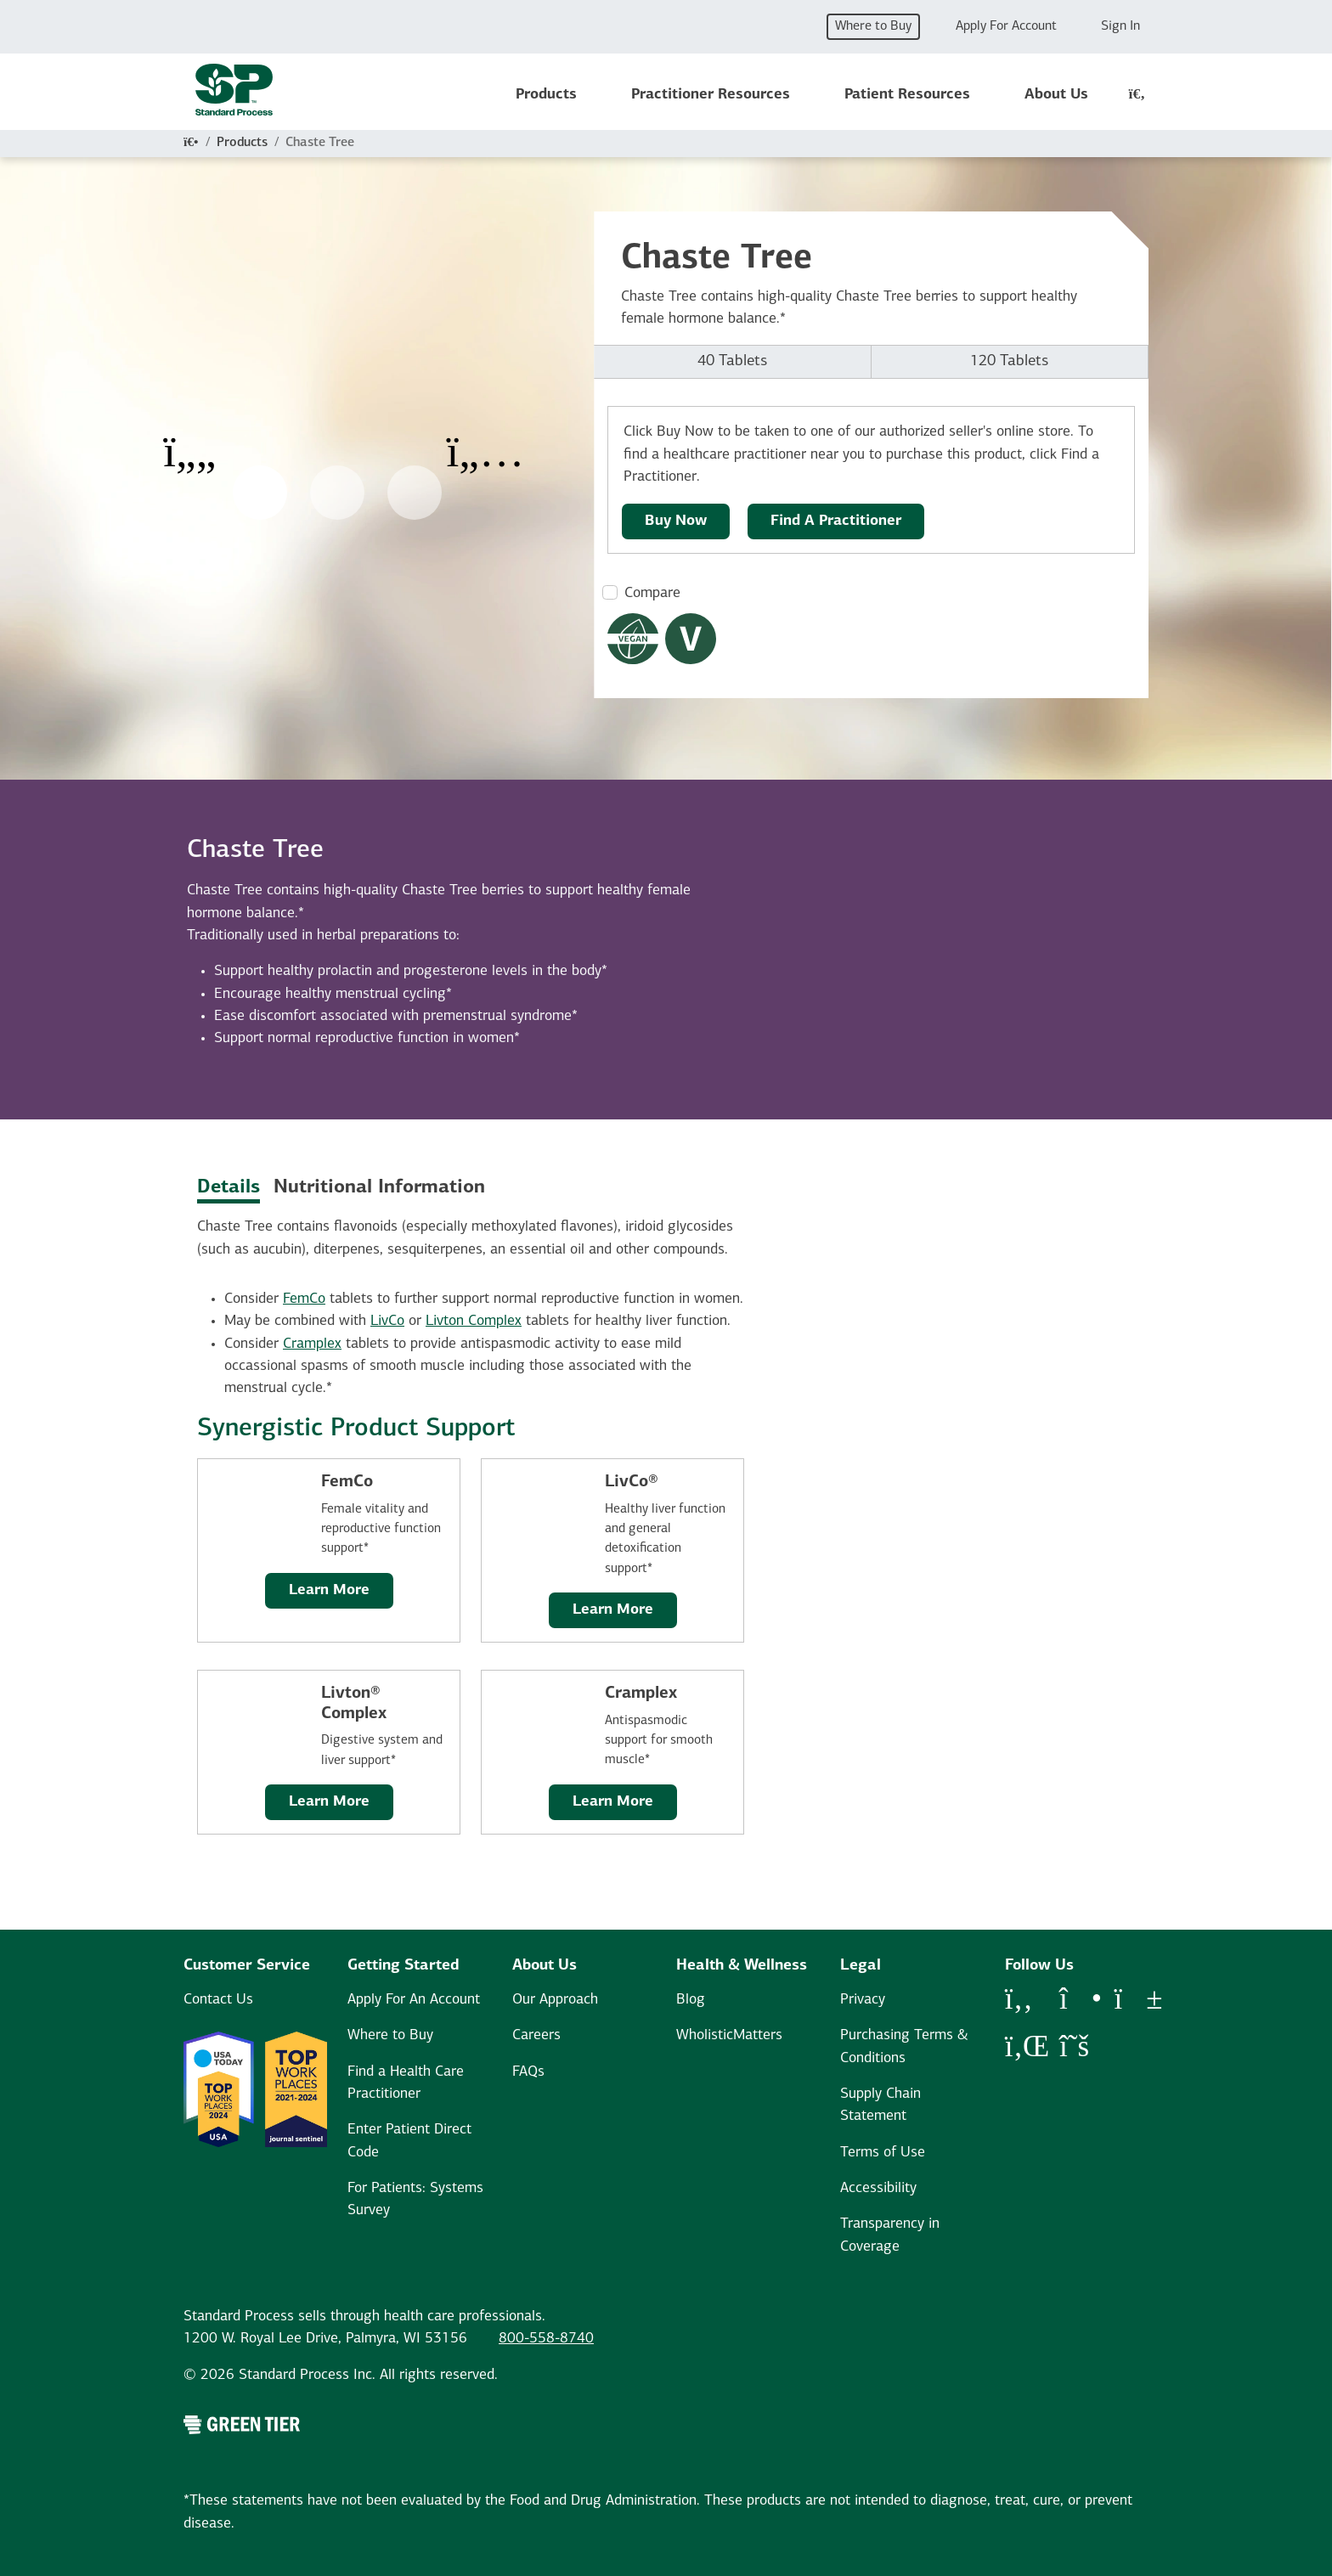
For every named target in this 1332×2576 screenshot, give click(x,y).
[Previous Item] (189, 440)
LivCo (387, 1321)
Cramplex (312, 1344)
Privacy (862, 2000)
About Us (1056, 94)
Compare (652, 593)
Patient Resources (907, 94)
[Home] (191, 142)
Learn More (329, 1590)
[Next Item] (485, 440)
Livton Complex (474, 1321)
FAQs (528, 2072)
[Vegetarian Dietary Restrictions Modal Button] (690, 638)
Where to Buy (873, 26)
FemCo (304, 1299)
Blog (690, 2000)
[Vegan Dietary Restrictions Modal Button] (632, 638)
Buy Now (676, 521)
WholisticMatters (729, 2035)
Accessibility (878, 2188)
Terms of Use (882, 2152)
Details (228, 1188)
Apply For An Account (413, 2000)
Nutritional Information (379, 1188)
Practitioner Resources (710, 94)
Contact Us (218, 2000)
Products (546, 94)
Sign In (1120, 26)
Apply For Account (1006, 26)
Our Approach (555, 2000)
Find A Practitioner (835, 521)
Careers (536, 2035)
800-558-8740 (546, 2338)
